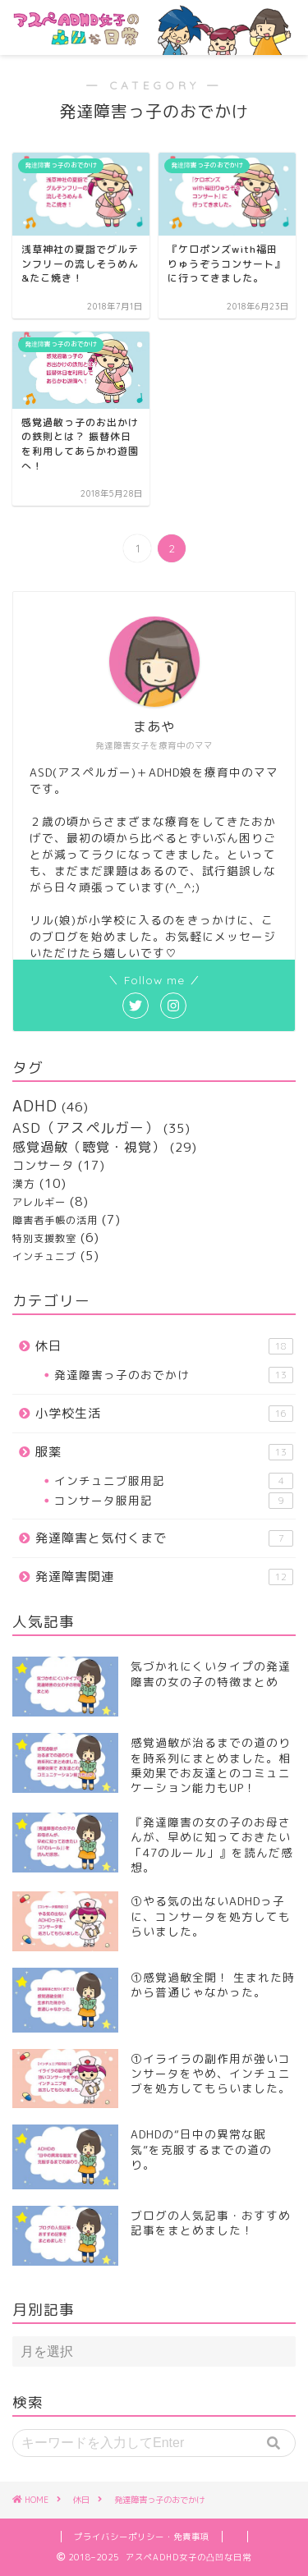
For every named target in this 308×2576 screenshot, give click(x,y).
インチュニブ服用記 (173, 1481)
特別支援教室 (44, 1238)
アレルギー (39, 1202)
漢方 (23, 1183)
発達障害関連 (164, 1576)
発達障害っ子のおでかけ (173, 1375)
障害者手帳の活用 (55, 1220)
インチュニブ (44, 1256)
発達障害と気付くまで (164, 1538)
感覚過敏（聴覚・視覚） (89, 1147)
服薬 (164, 1451)
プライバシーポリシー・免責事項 (141, 2536)
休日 (164, 1345)
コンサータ (43, 1165)
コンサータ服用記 (173, 1500)
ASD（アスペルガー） (85, 1127)
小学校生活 (164, 1413)
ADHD (34, 1105)
